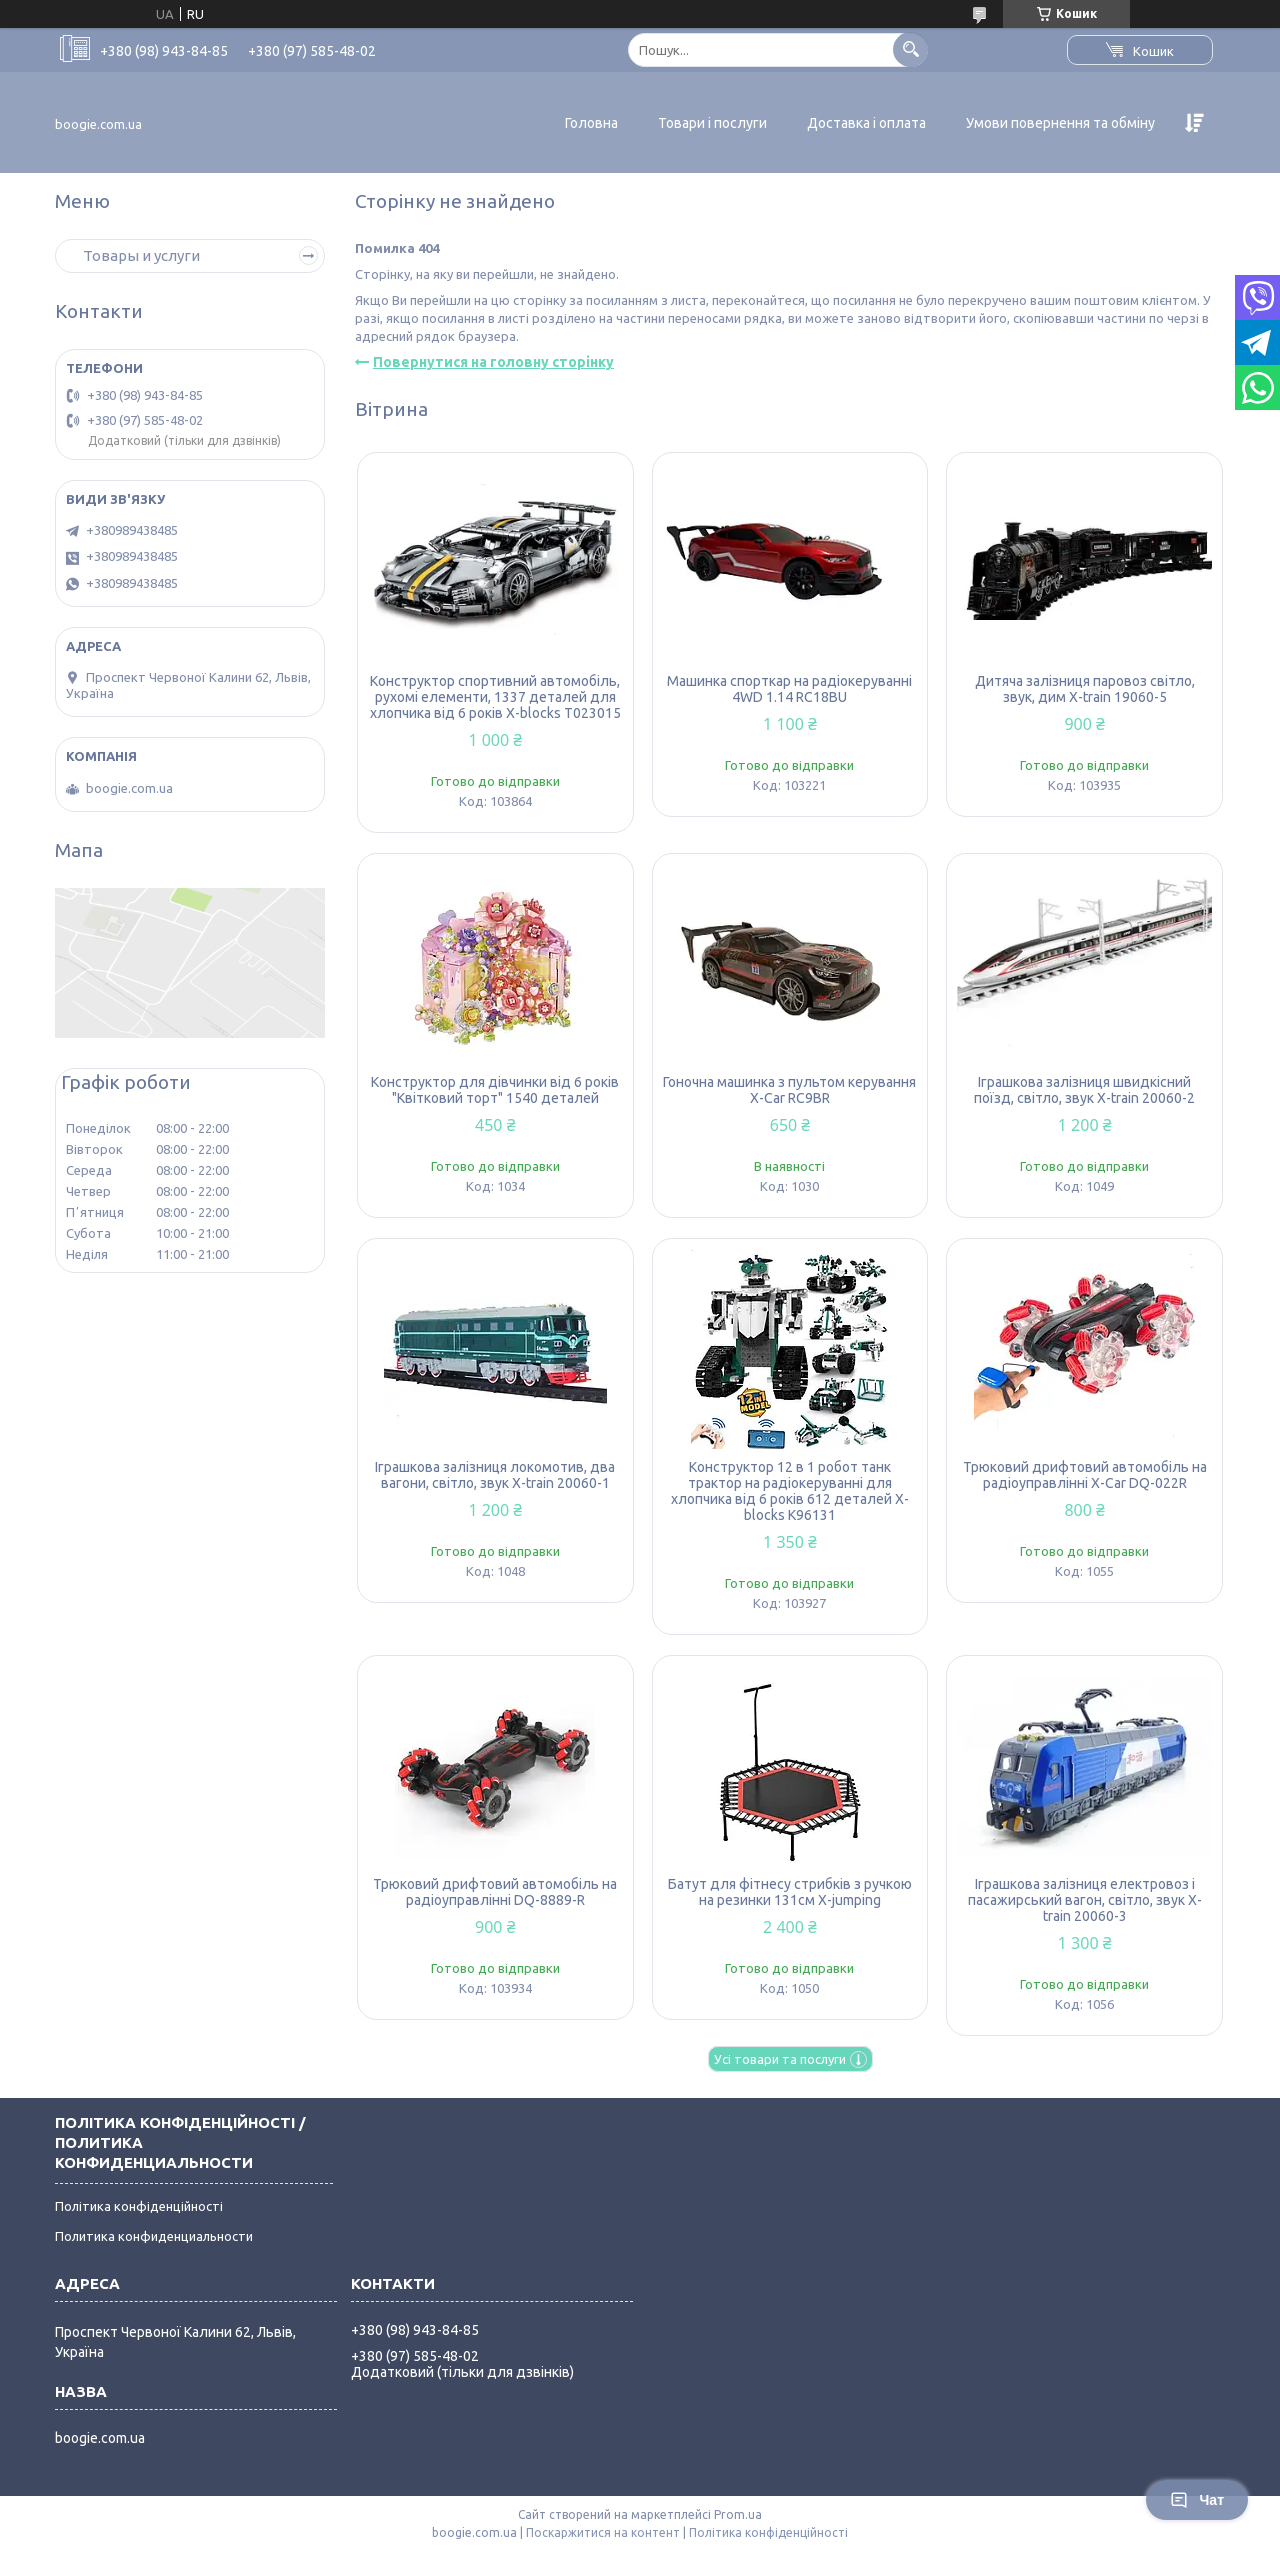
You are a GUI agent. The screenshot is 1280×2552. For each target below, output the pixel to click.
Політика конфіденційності (139, 2206)
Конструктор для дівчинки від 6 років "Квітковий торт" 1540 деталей (495, 1090)
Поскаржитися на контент (603, 2532)
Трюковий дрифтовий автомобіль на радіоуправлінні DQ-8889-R (495, 1892)
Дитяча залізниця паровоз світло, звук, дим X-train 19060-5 (1085, 689)
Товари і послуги (712, 123)
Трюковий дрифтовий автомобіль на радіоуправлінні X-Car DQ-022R (1085, 1475)
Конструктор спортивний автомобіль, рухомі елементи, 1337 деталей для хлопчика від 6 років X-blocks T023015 (495, 697)
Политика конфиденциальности (154, 2236)
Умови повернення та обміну (1060, 123)
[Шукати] (910, 49)
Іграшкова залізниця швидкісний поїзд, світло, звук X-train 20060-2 (1084, 1090)
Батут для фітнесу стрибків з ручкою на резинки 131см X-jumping (790, 1892)
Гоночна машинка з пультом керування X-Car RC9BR (789, 1090)
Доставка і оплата (866, 123)
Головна (591, 123)
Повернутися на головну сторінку (493, 362)
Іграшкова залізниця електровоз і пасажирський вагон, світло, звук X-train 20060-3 (1085, 1900)
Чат (1197, 2500)
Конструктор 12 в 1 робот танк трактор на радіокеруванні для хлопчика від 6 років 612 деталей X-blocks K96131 (790, 1491)
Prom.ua (738, 2514)
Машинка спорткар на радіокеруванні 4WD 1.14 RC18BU (789, 689)
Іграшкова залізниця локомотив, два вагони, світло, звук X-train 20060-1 (495, 1475)
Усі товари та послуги (780, 2059)
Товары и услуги (141, 255)
